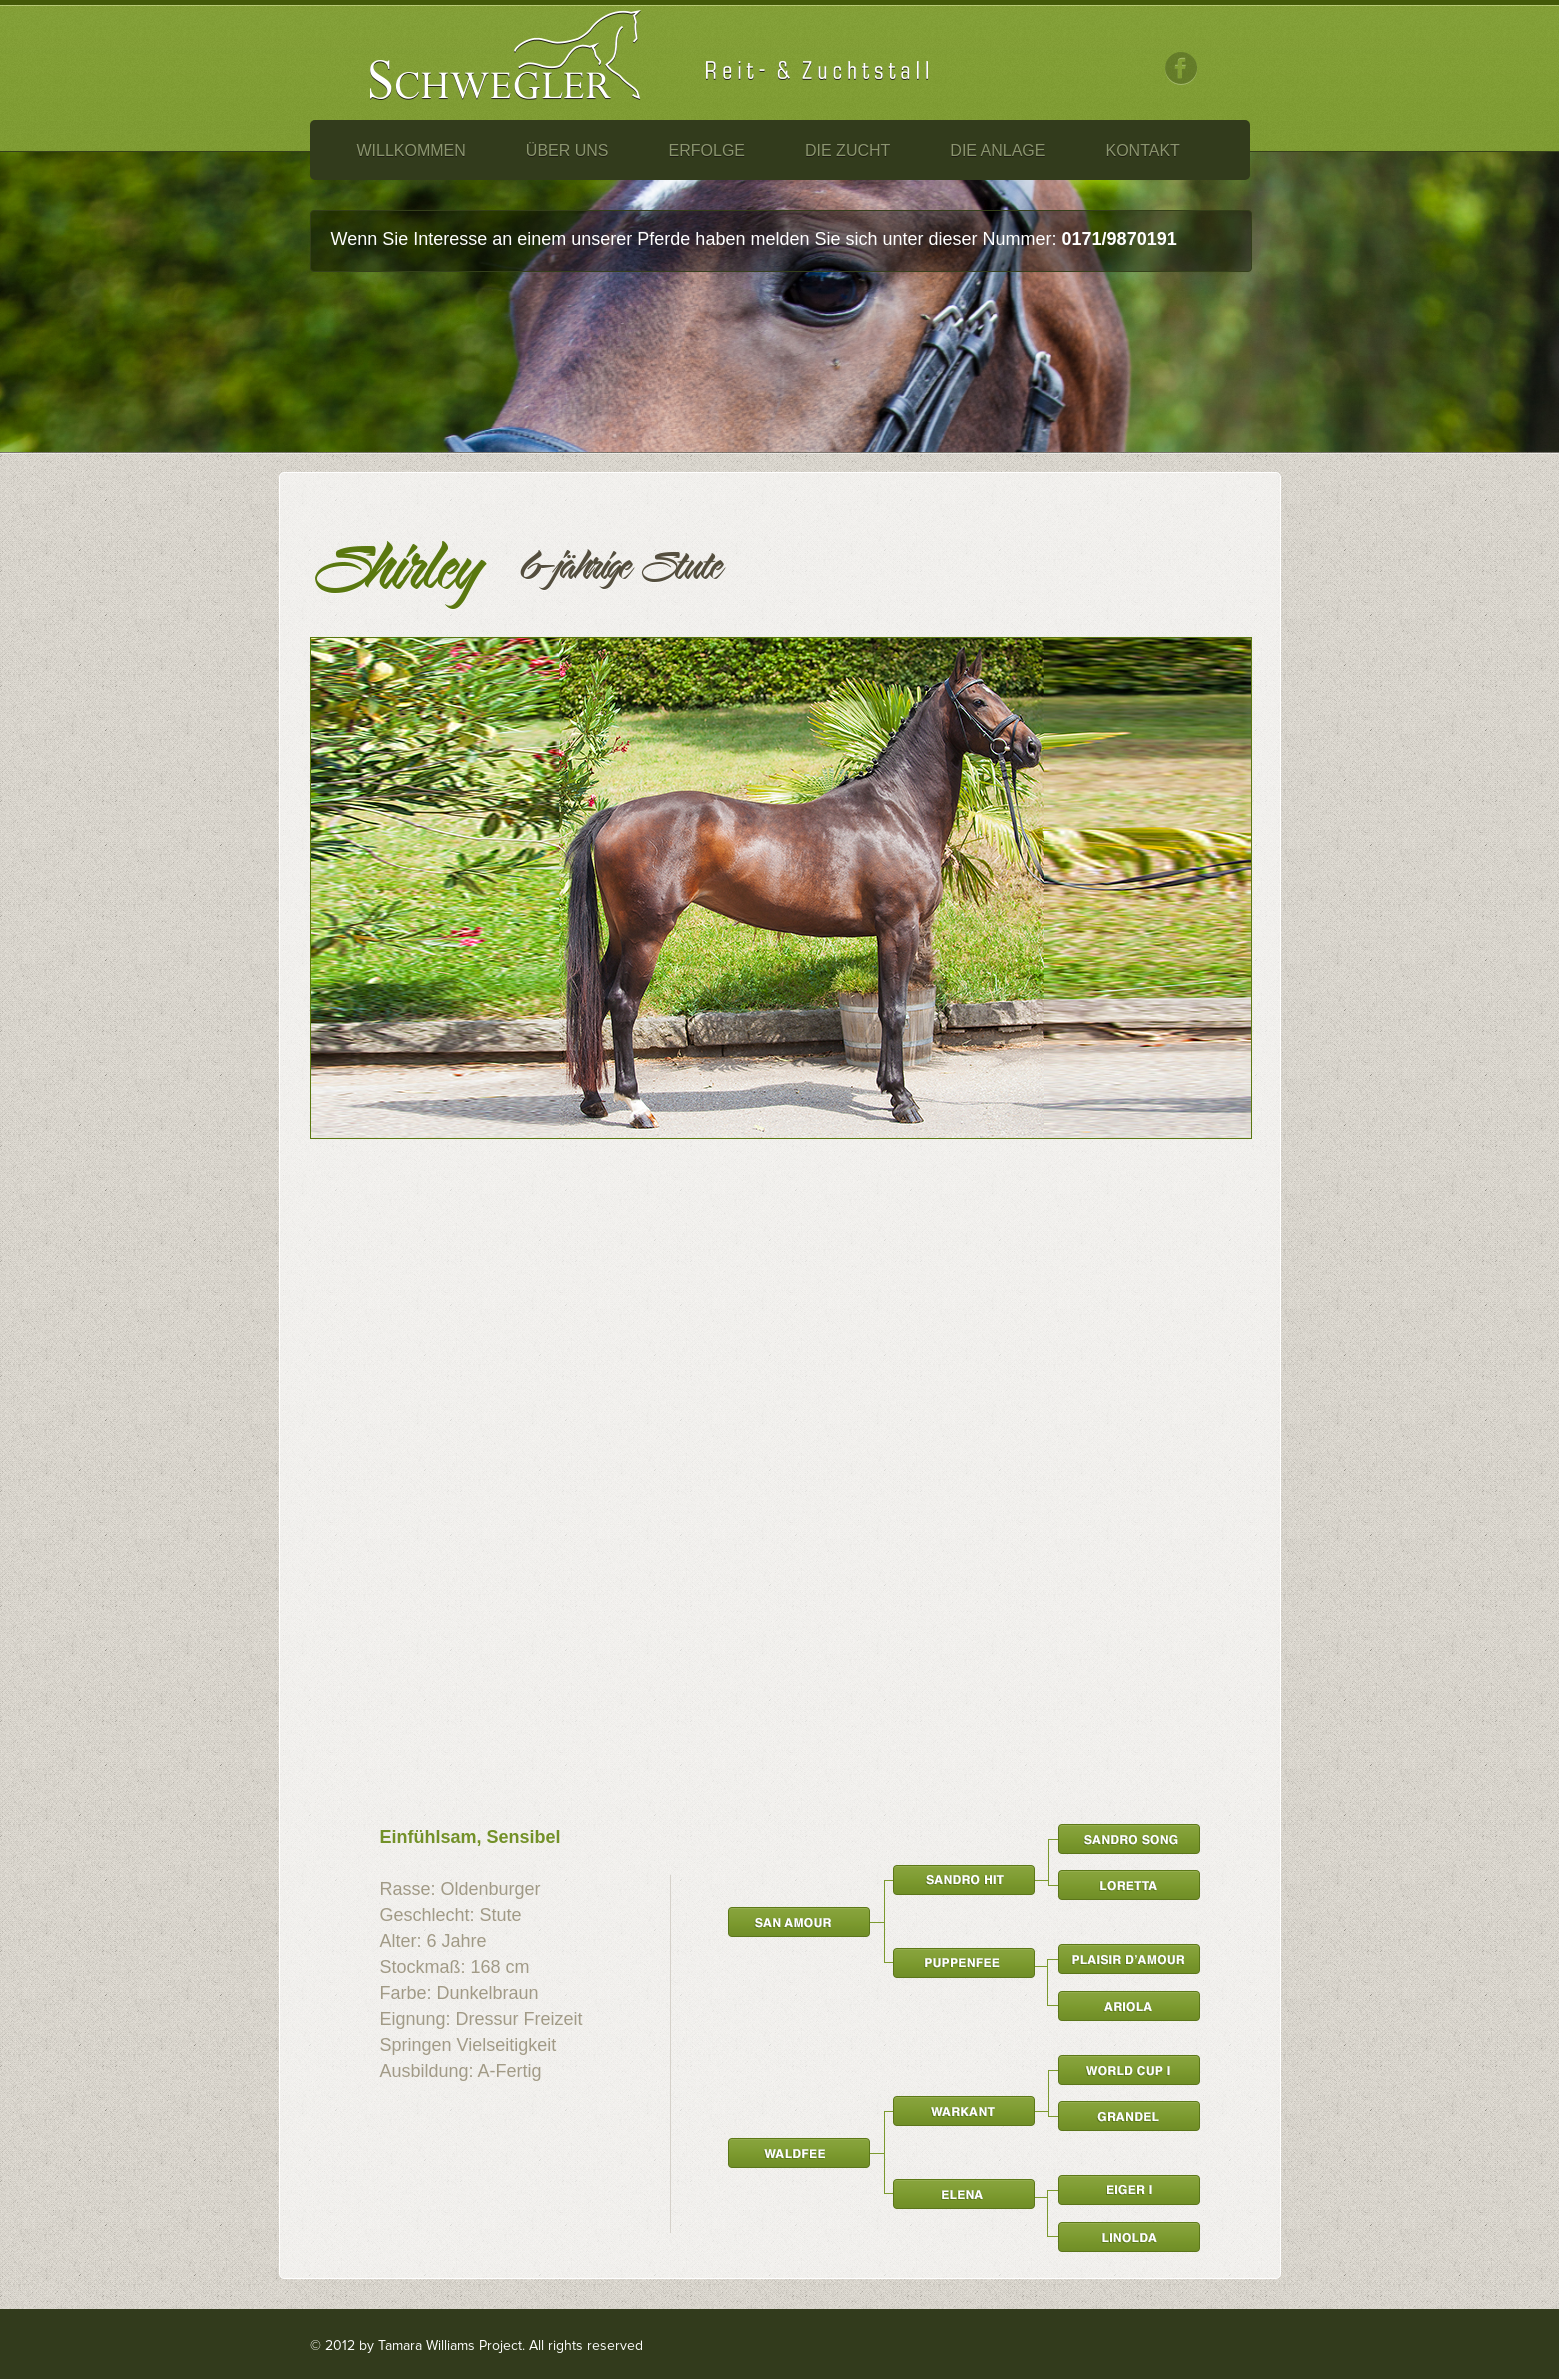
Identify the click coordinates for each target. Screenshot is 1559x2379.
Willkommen (411, 150)
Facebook (1181, 68)
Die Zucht (847, 150)
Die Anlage (997, 150)
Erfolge (707, 150)
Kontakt (1142, 150)
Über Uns (567, 150)
